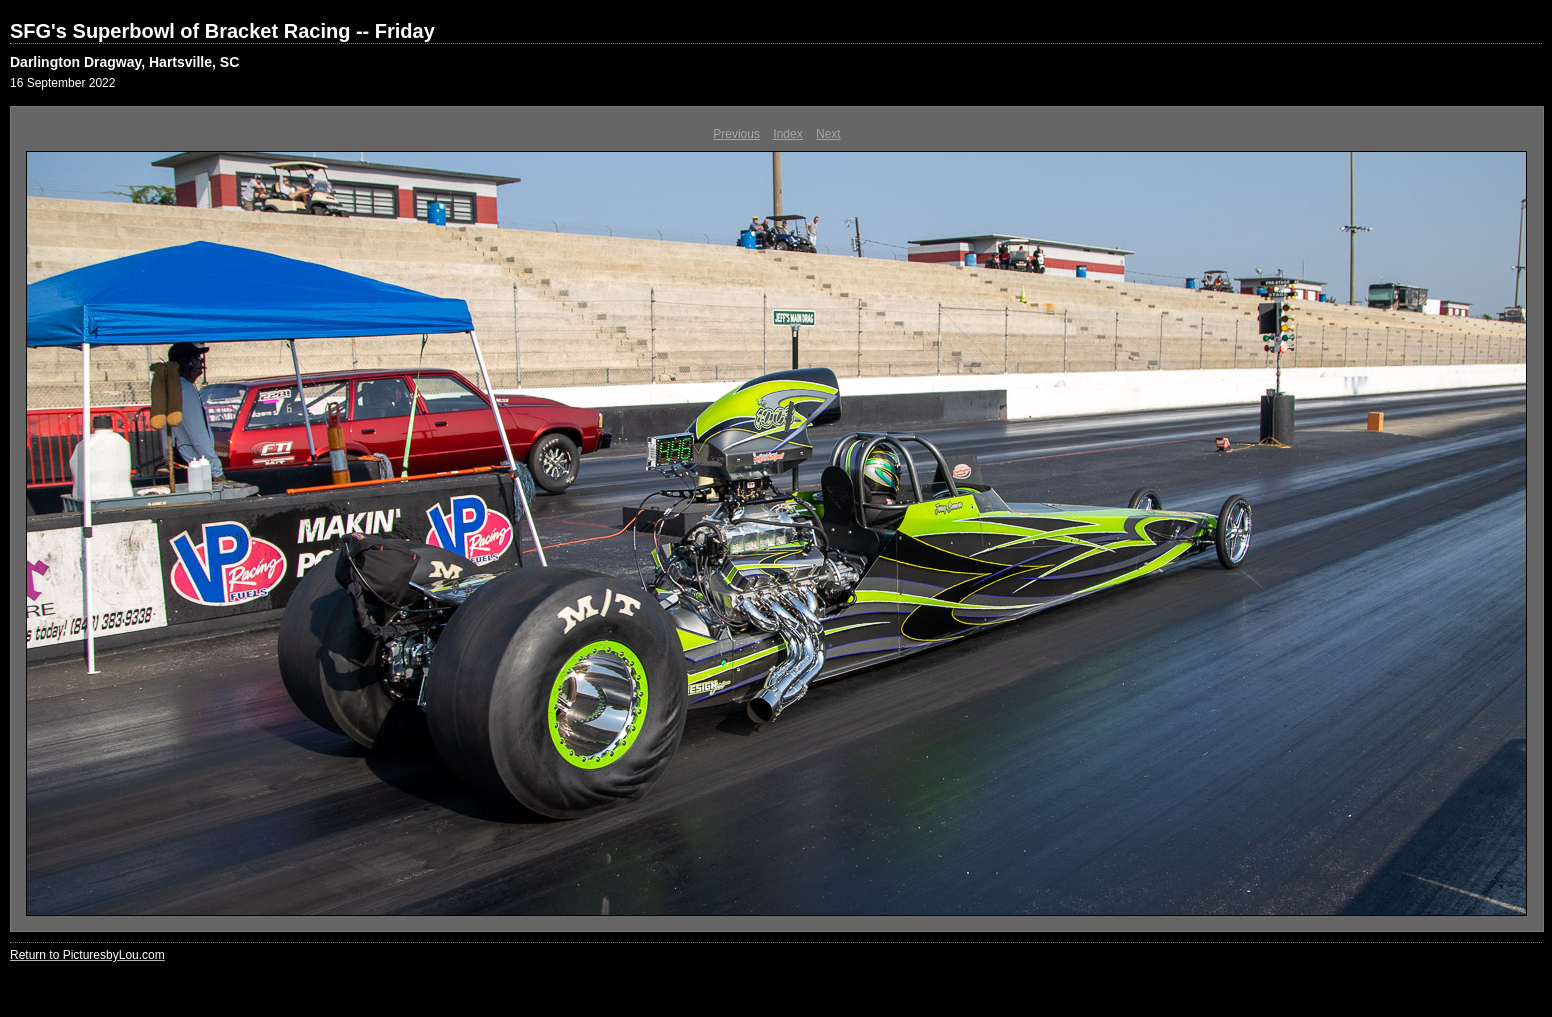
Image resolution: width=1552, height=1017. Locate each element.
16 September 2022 (62, 83)
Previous (736, 134)
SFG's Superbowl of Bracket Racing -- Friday (222, 31)
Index (787, 134)
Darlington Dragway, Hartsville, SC (124, 62)
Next (828, 134)
